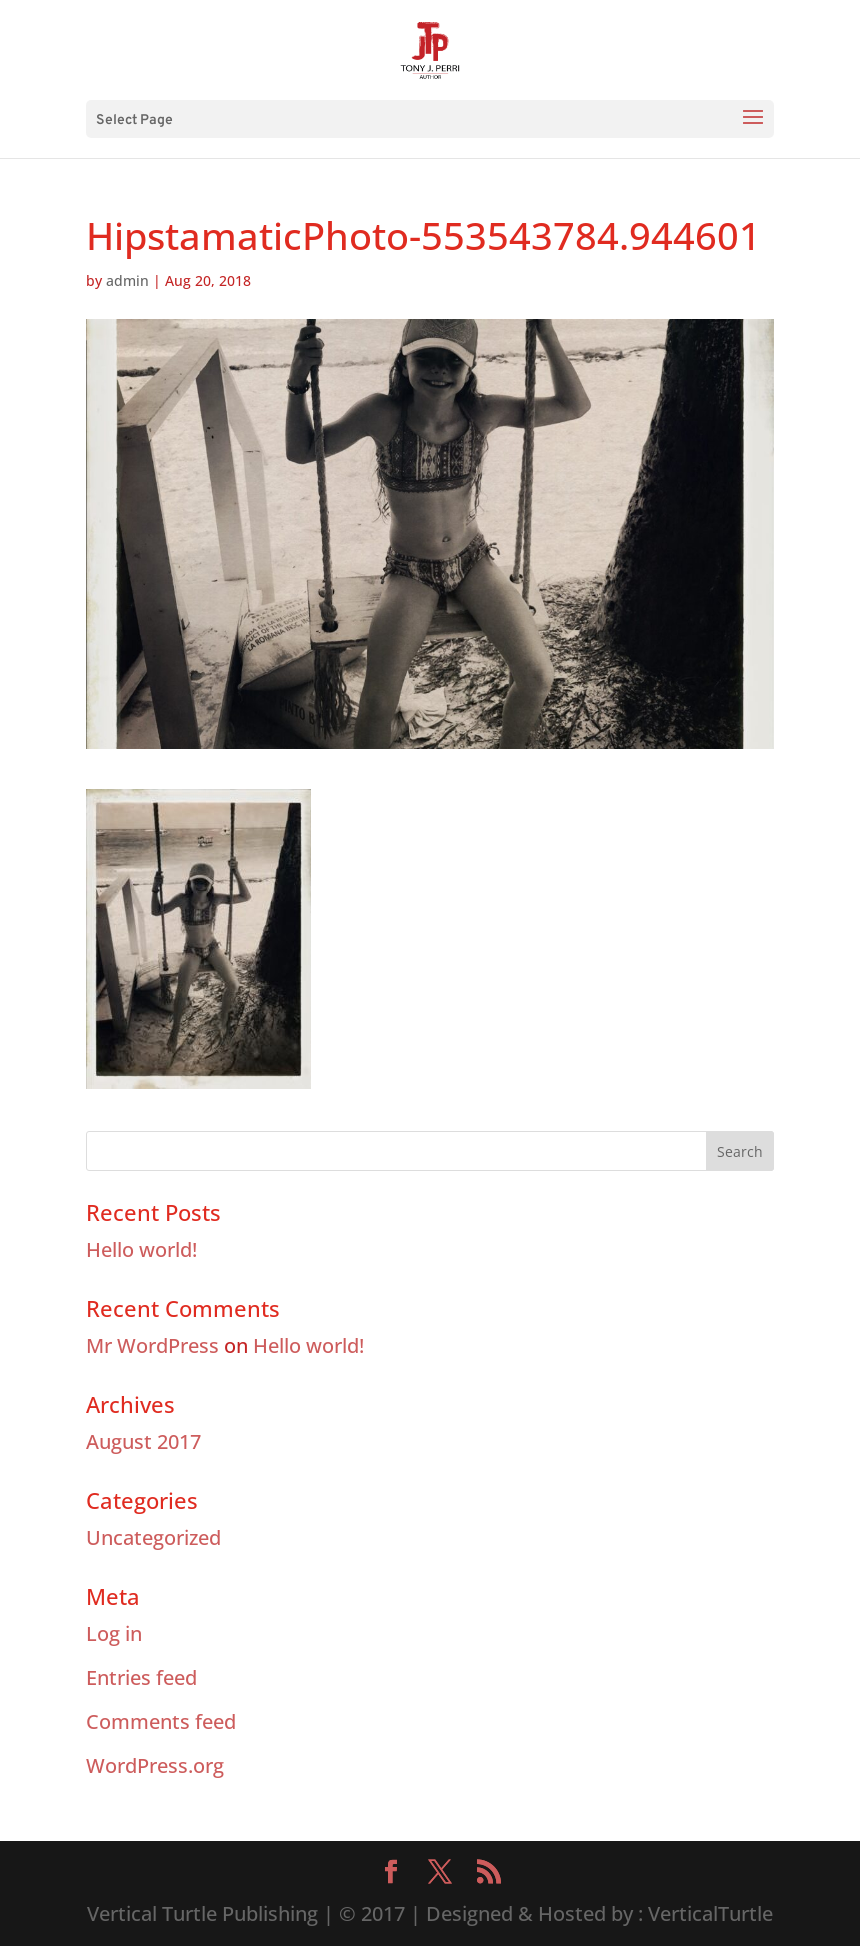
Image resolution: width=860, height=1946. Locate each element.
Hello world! (141, 1249)
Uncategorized (153, 1537)
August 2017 (143, 1441)
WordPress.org (155, 1765)
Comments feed (161, 1721)
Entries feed (141, 1677)
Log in (114, 1633)
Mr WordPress (152, 1345)
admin (127, 280)
